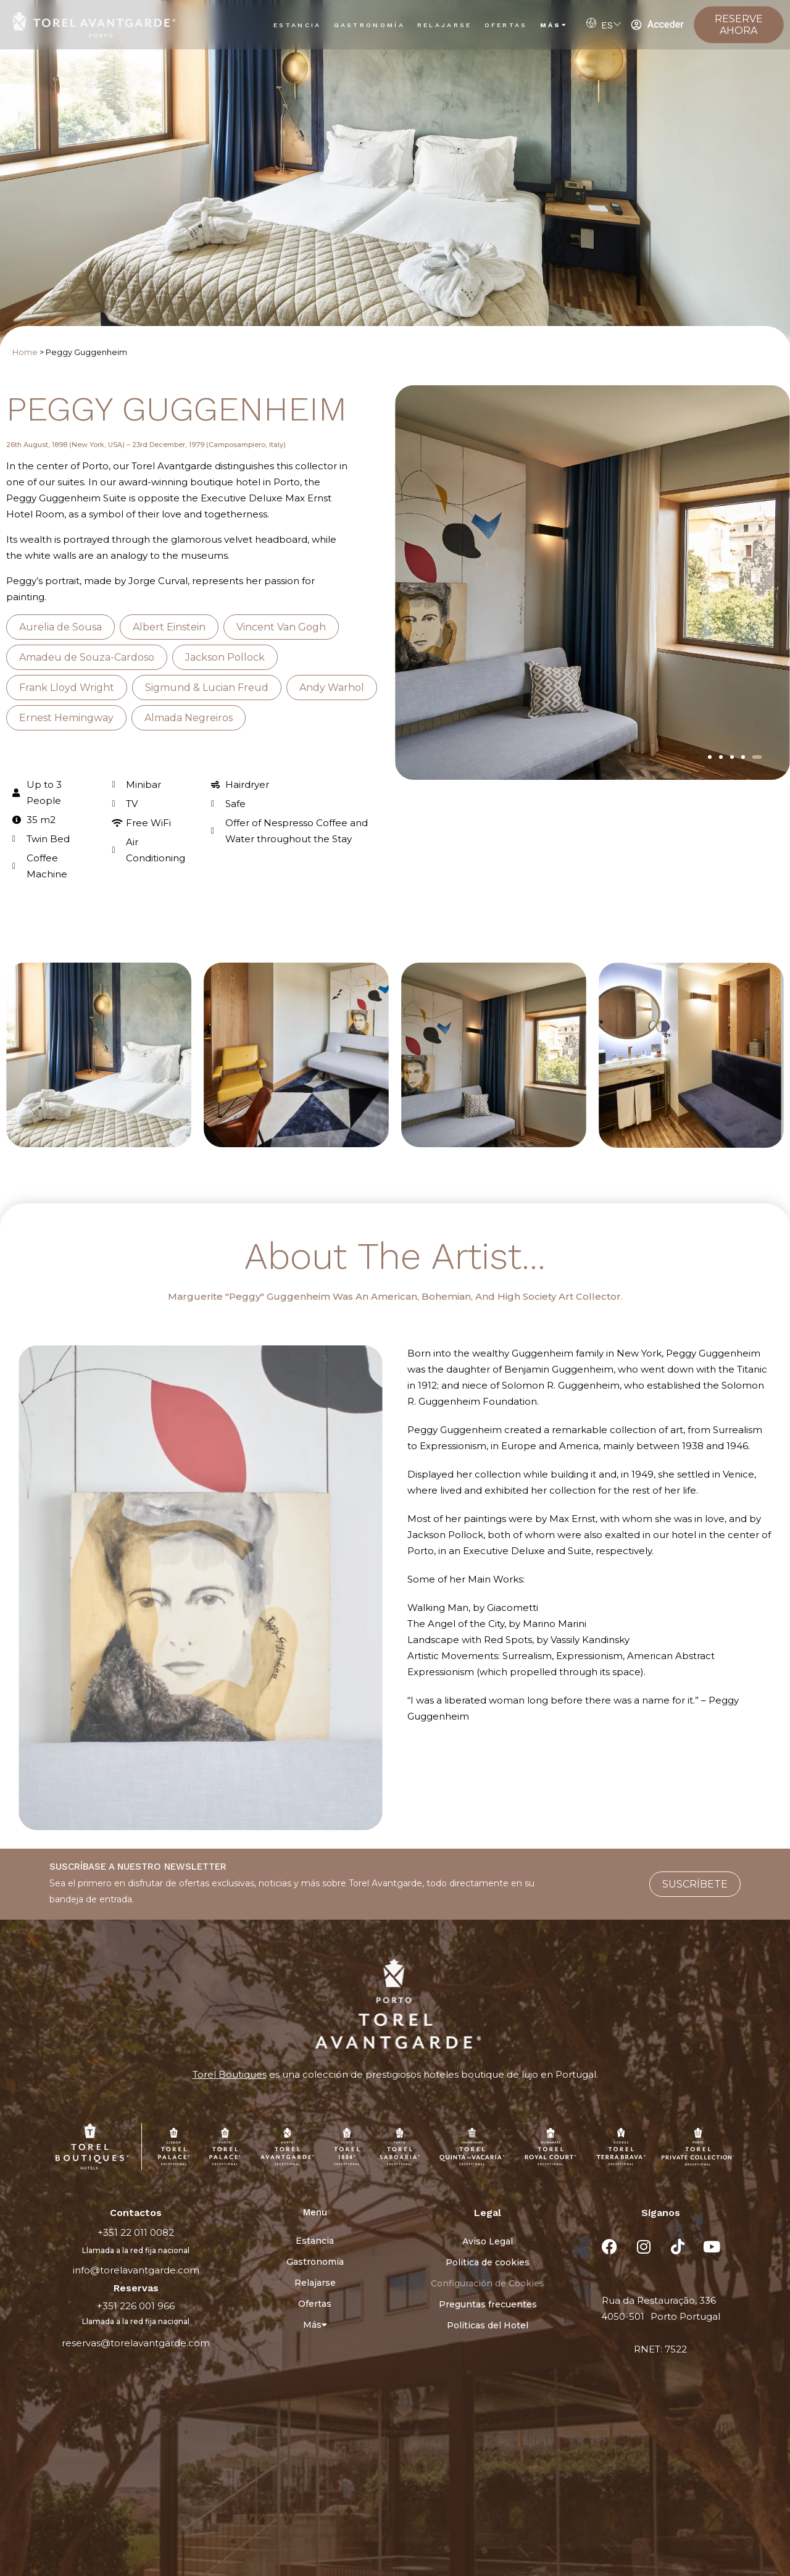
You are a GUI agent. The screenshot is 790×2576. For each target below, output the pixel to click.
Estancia (297, 25)
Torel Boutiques (230, 2074)
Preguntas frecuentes (488, 2304)
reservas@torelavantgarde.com (136, 2343)
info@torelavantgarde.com (136, 2270)
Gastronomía (369, 25)
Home (25, 352)
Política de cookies (488, 2262)
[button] (710, 757)
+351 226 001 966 (136, 2306)
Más (554, 25)
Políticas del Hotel (487, 2325)
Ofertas (506, 25)
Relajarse (444, 25)
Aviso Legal (487, 2241)
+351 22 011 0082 (136, 2232)
